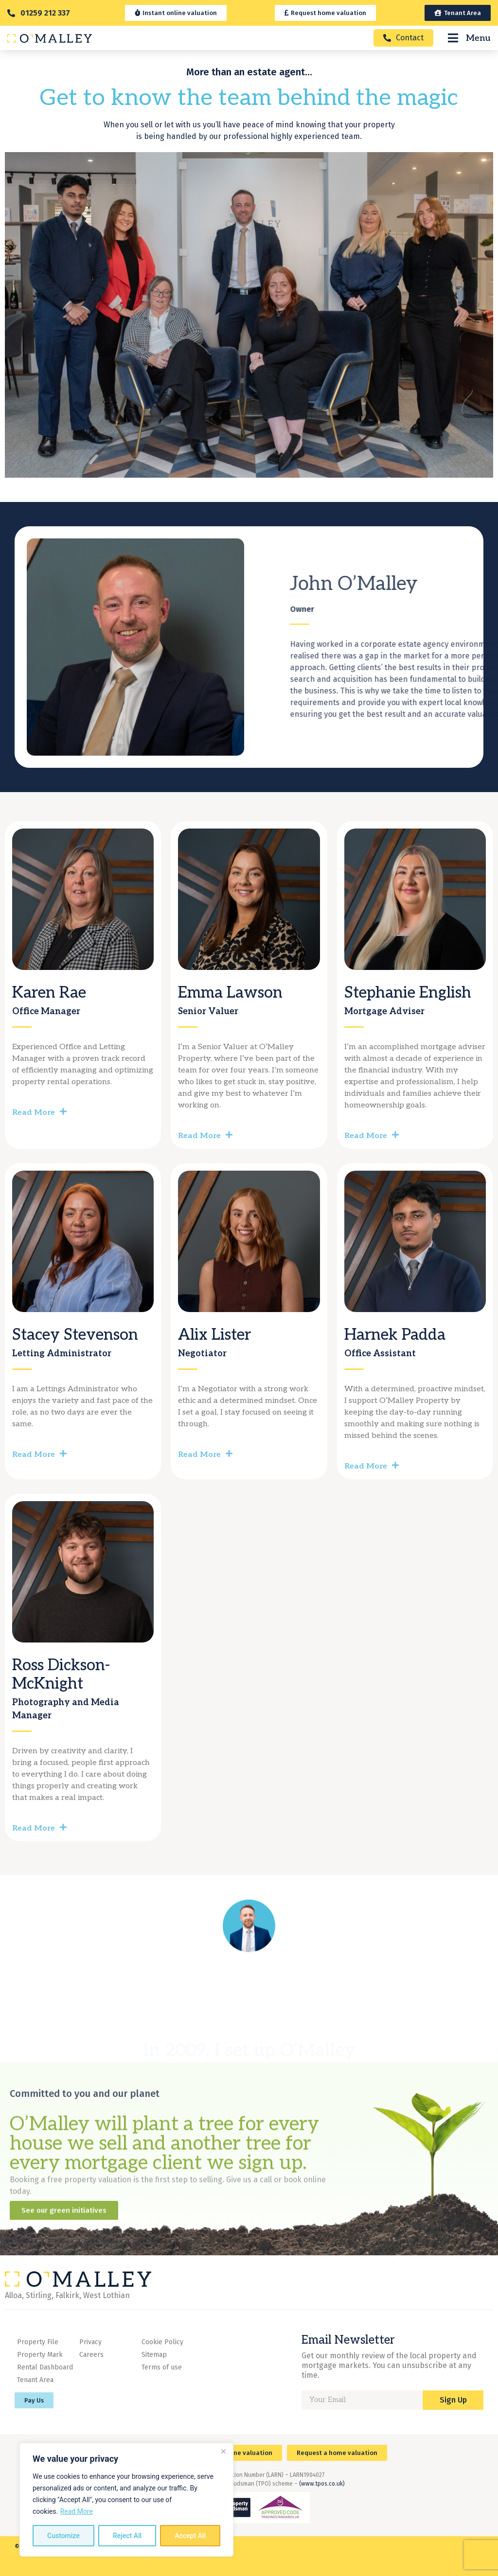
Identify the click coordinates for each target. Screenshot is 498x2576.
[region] (126, 2500)
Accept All (190, 2536)
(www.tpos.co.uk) (322, 2483)
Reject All (127, 2536)
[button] (83, 1108)
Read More (76, 2511)
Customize (63, 2536)
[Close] (223, 2451)
